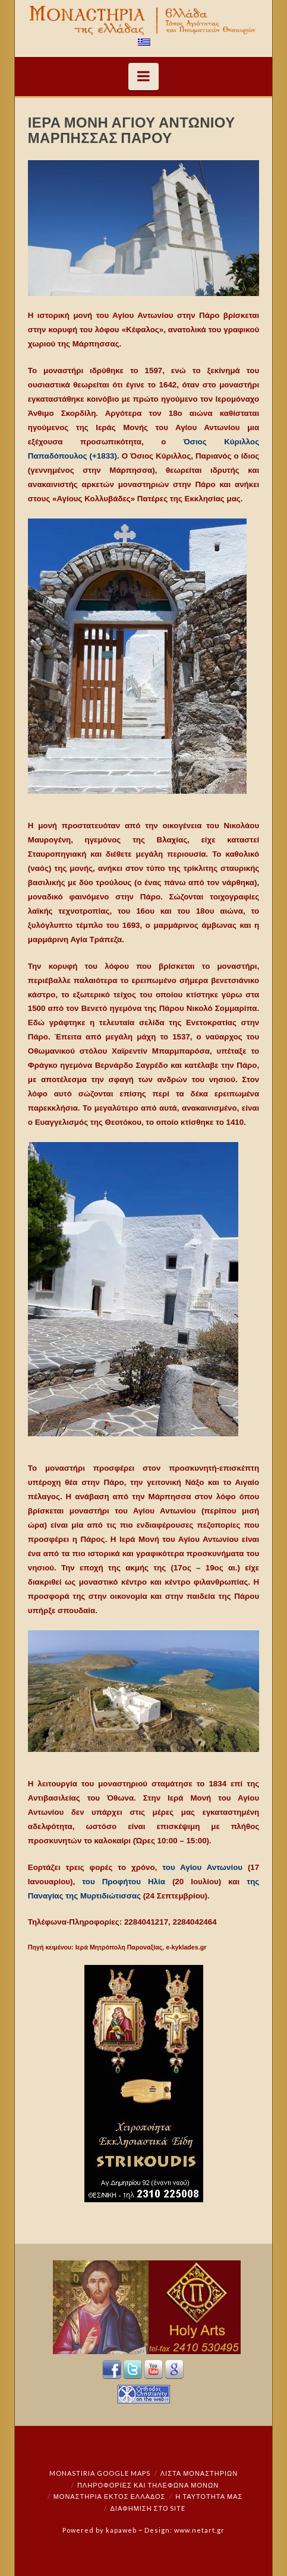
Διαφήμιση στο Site (148, 2508)
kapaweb (121, 2530)
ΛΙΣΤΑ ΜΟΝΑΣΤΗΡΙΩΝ (199, 2473)
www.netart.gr (199, 2530)
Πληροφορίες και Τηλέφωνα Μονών (148, 2485)
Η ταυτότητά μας (208, 2496)
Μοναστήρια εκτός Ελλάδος (109, 2496)
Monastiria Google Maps (99, 2473)
